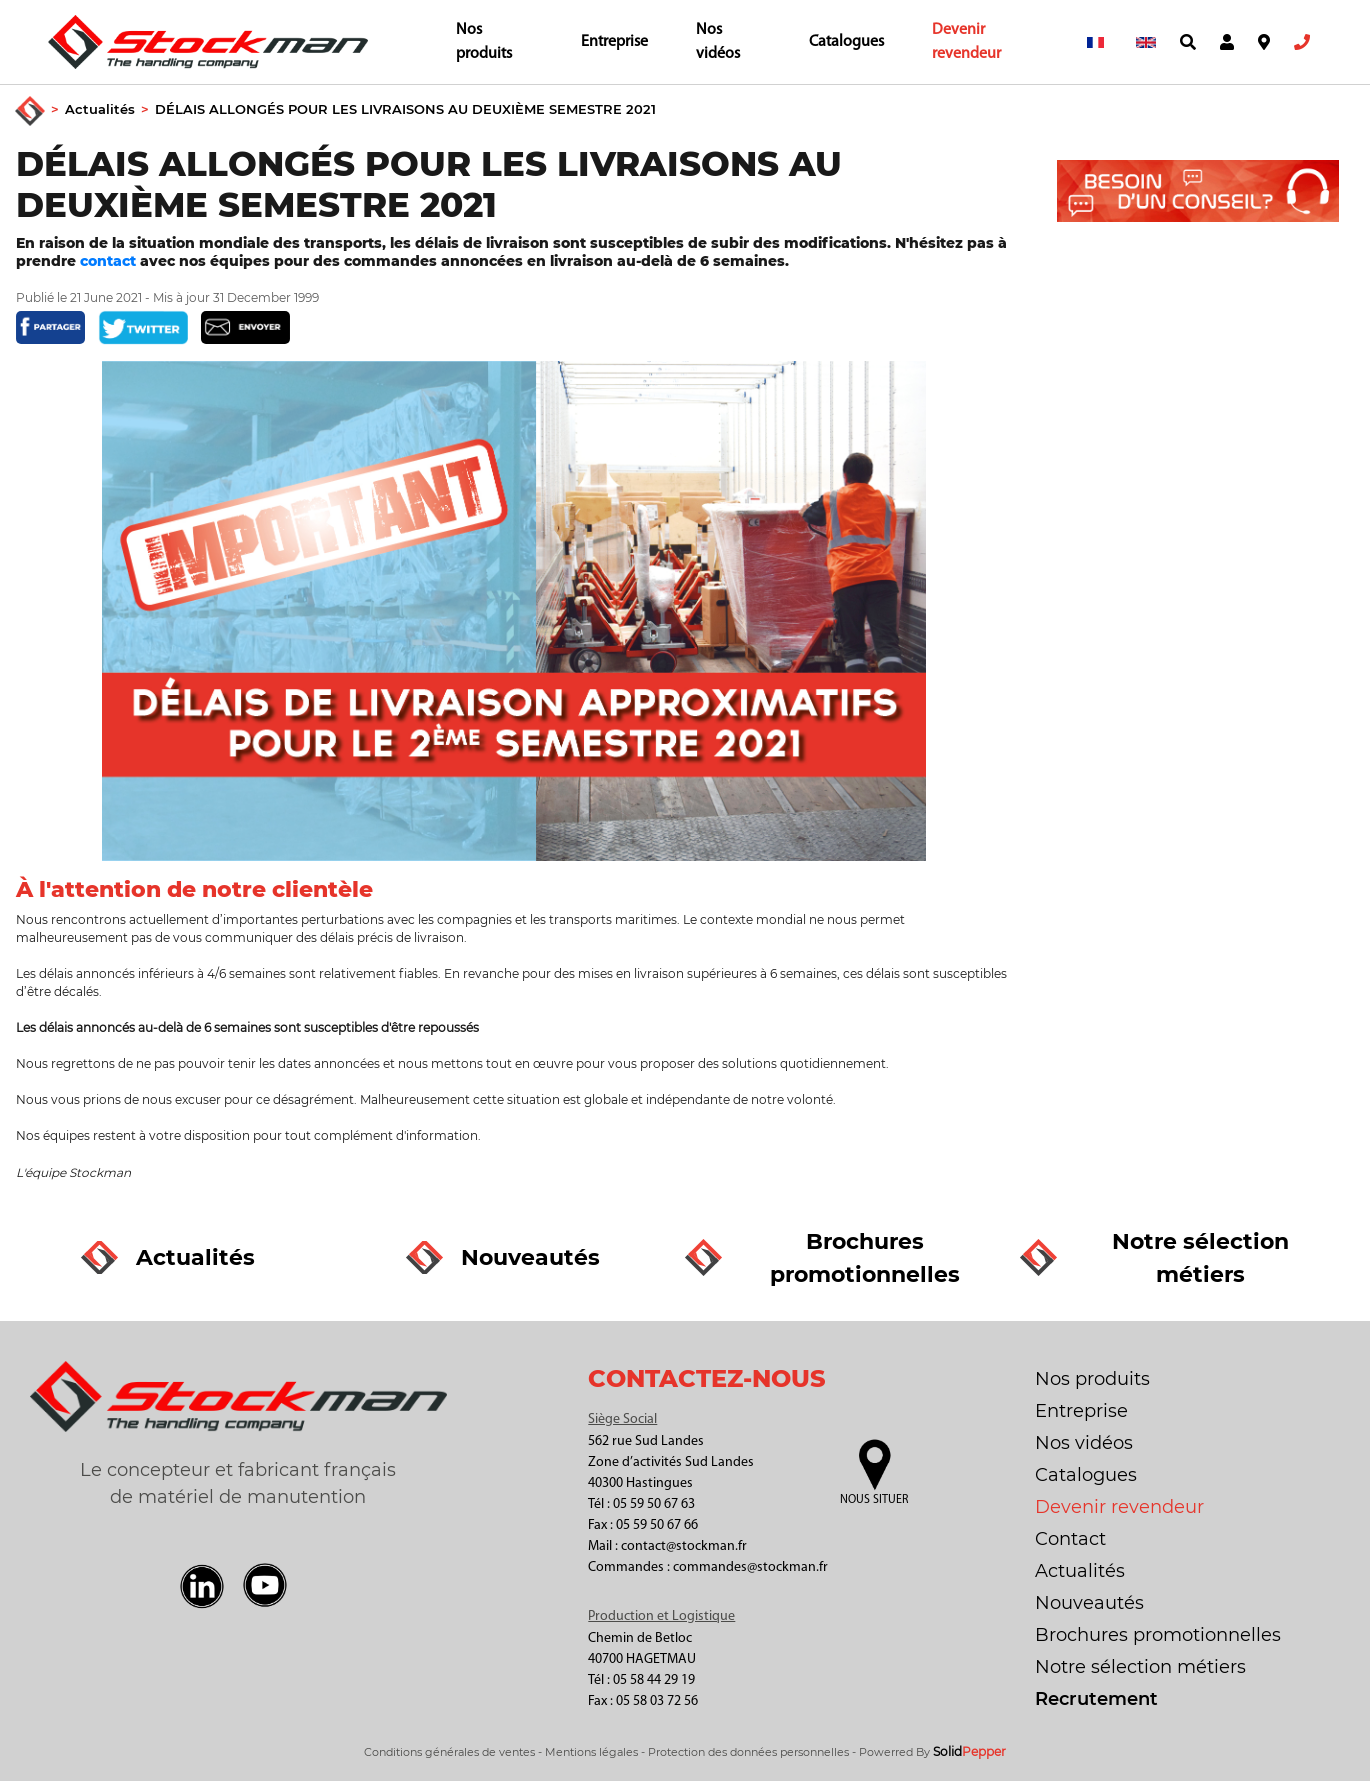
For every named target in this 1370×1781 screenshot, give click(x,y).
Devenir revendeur (966, 42)
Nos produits (484, 42)
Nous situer (874, 1500)
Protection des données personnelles (748, 1752)
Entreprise (614, 42)
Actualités (100, 109)
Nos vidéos (718, 42)
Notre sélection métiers (1140, 1667)
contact (110, 261)
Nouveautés (1089, 1603)
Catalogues (846, 42)
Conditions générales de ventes (449, 1752)
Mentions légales (591, 1752)
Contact (1070, 1539)
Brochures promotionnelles (1158, 1635)
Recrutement (1096, 1699)
